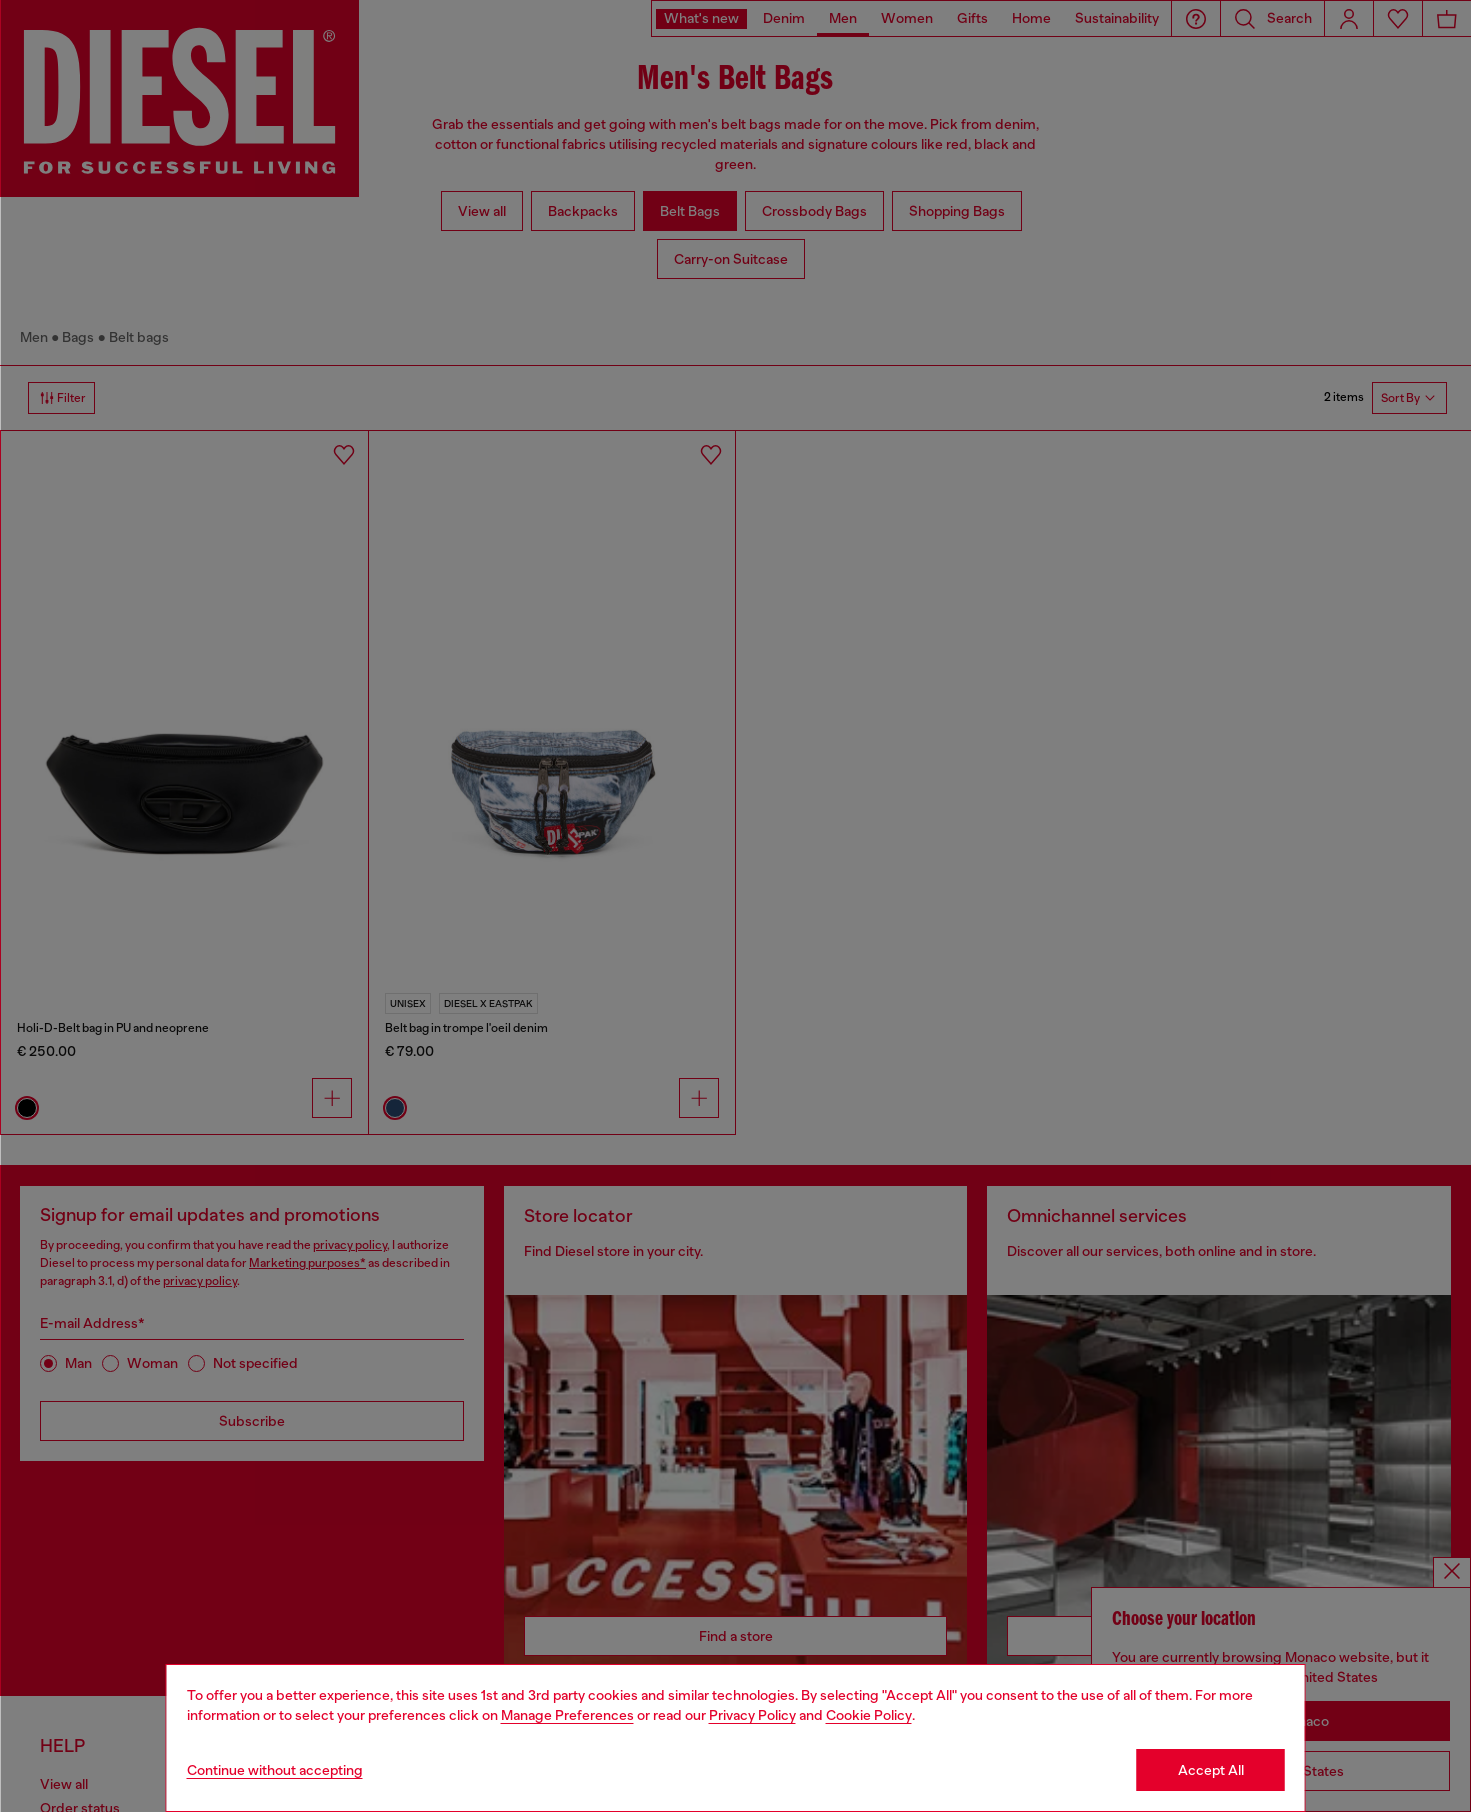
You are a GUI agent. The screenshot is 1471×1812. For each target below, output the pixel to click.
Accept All (1211, 1770)
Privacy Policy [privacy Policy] (752, 1715)
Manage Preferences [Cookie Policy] (567, 1715)
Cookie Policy (869, 1715)
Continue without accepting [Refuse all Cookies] (275, 1770)
